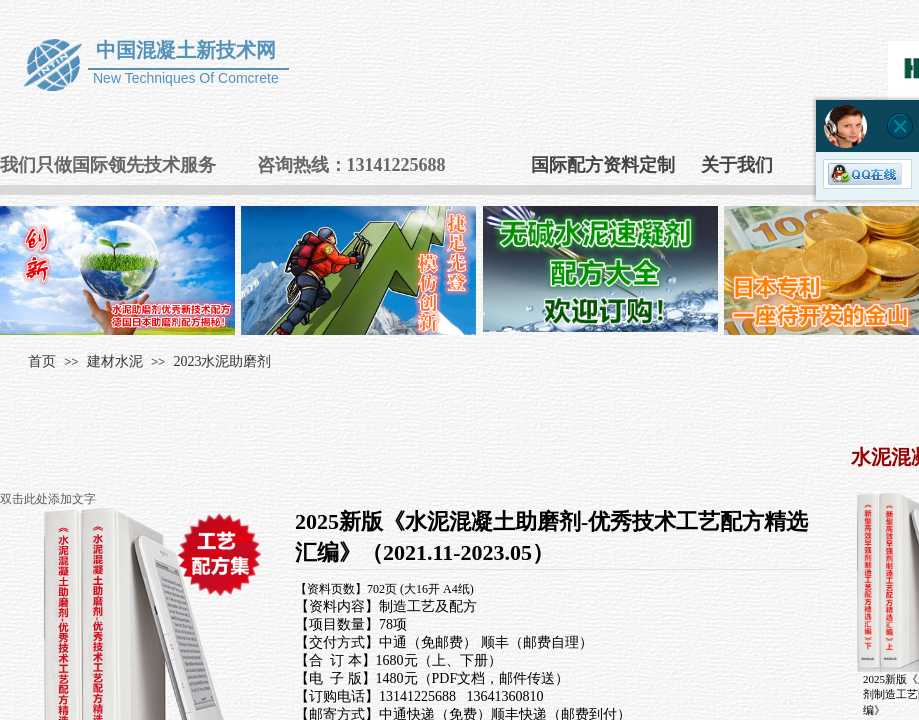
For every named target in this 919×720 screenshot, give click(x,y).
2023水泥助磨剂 (222, 361)
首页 (42, 361)
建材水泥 (115, 361)
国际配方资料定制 (603, 165)
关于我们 (737, 165)
